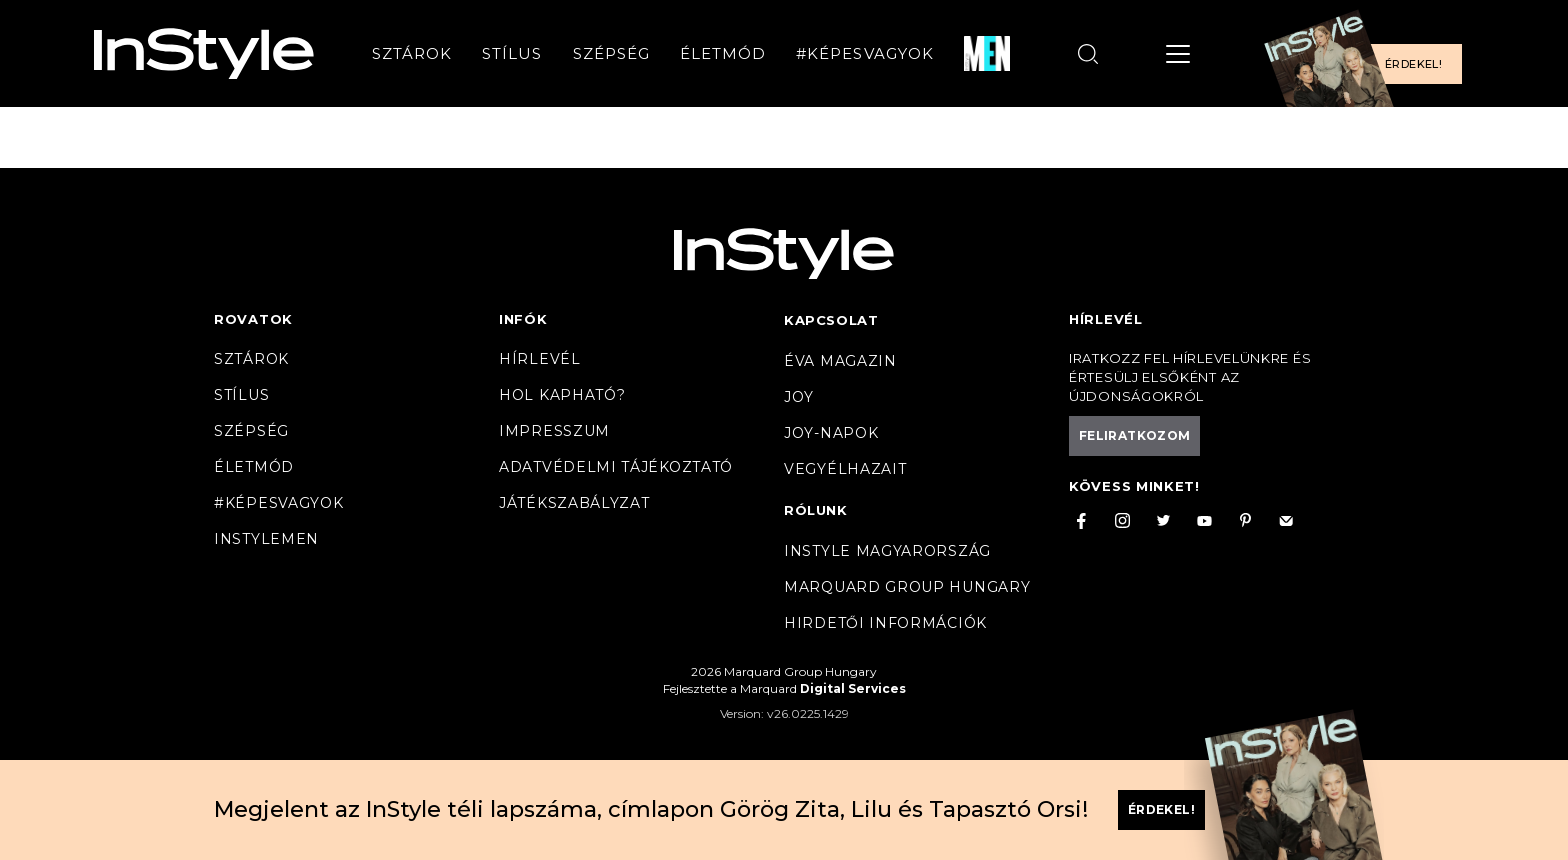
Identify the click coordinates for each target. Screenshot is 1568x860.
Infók (523, 319)
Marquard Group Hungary (907, 587)
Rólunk (816, 510)
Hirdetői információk (885, 623)
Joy (799, 397)
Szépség (611, 53)
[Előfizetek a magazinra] (1369, 53)
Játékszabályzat (574, 503)
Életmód (723, 53)
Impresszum (554, 431)
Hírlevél (540, 359)
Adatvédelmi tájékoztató (616, 467)
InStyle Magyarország (887, 551)
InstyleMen (266, 539)
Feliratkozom (1134, 435)
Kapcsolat (831, 320)
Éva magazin (840, 361)
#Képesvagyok (865, 53)
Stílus (512, 53)
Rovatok (253, 319)
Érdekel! (1413, 64)
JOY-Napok (831, 433)
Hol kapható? (562, 395)
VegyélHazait (845, 469)
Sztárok (412, 53)
